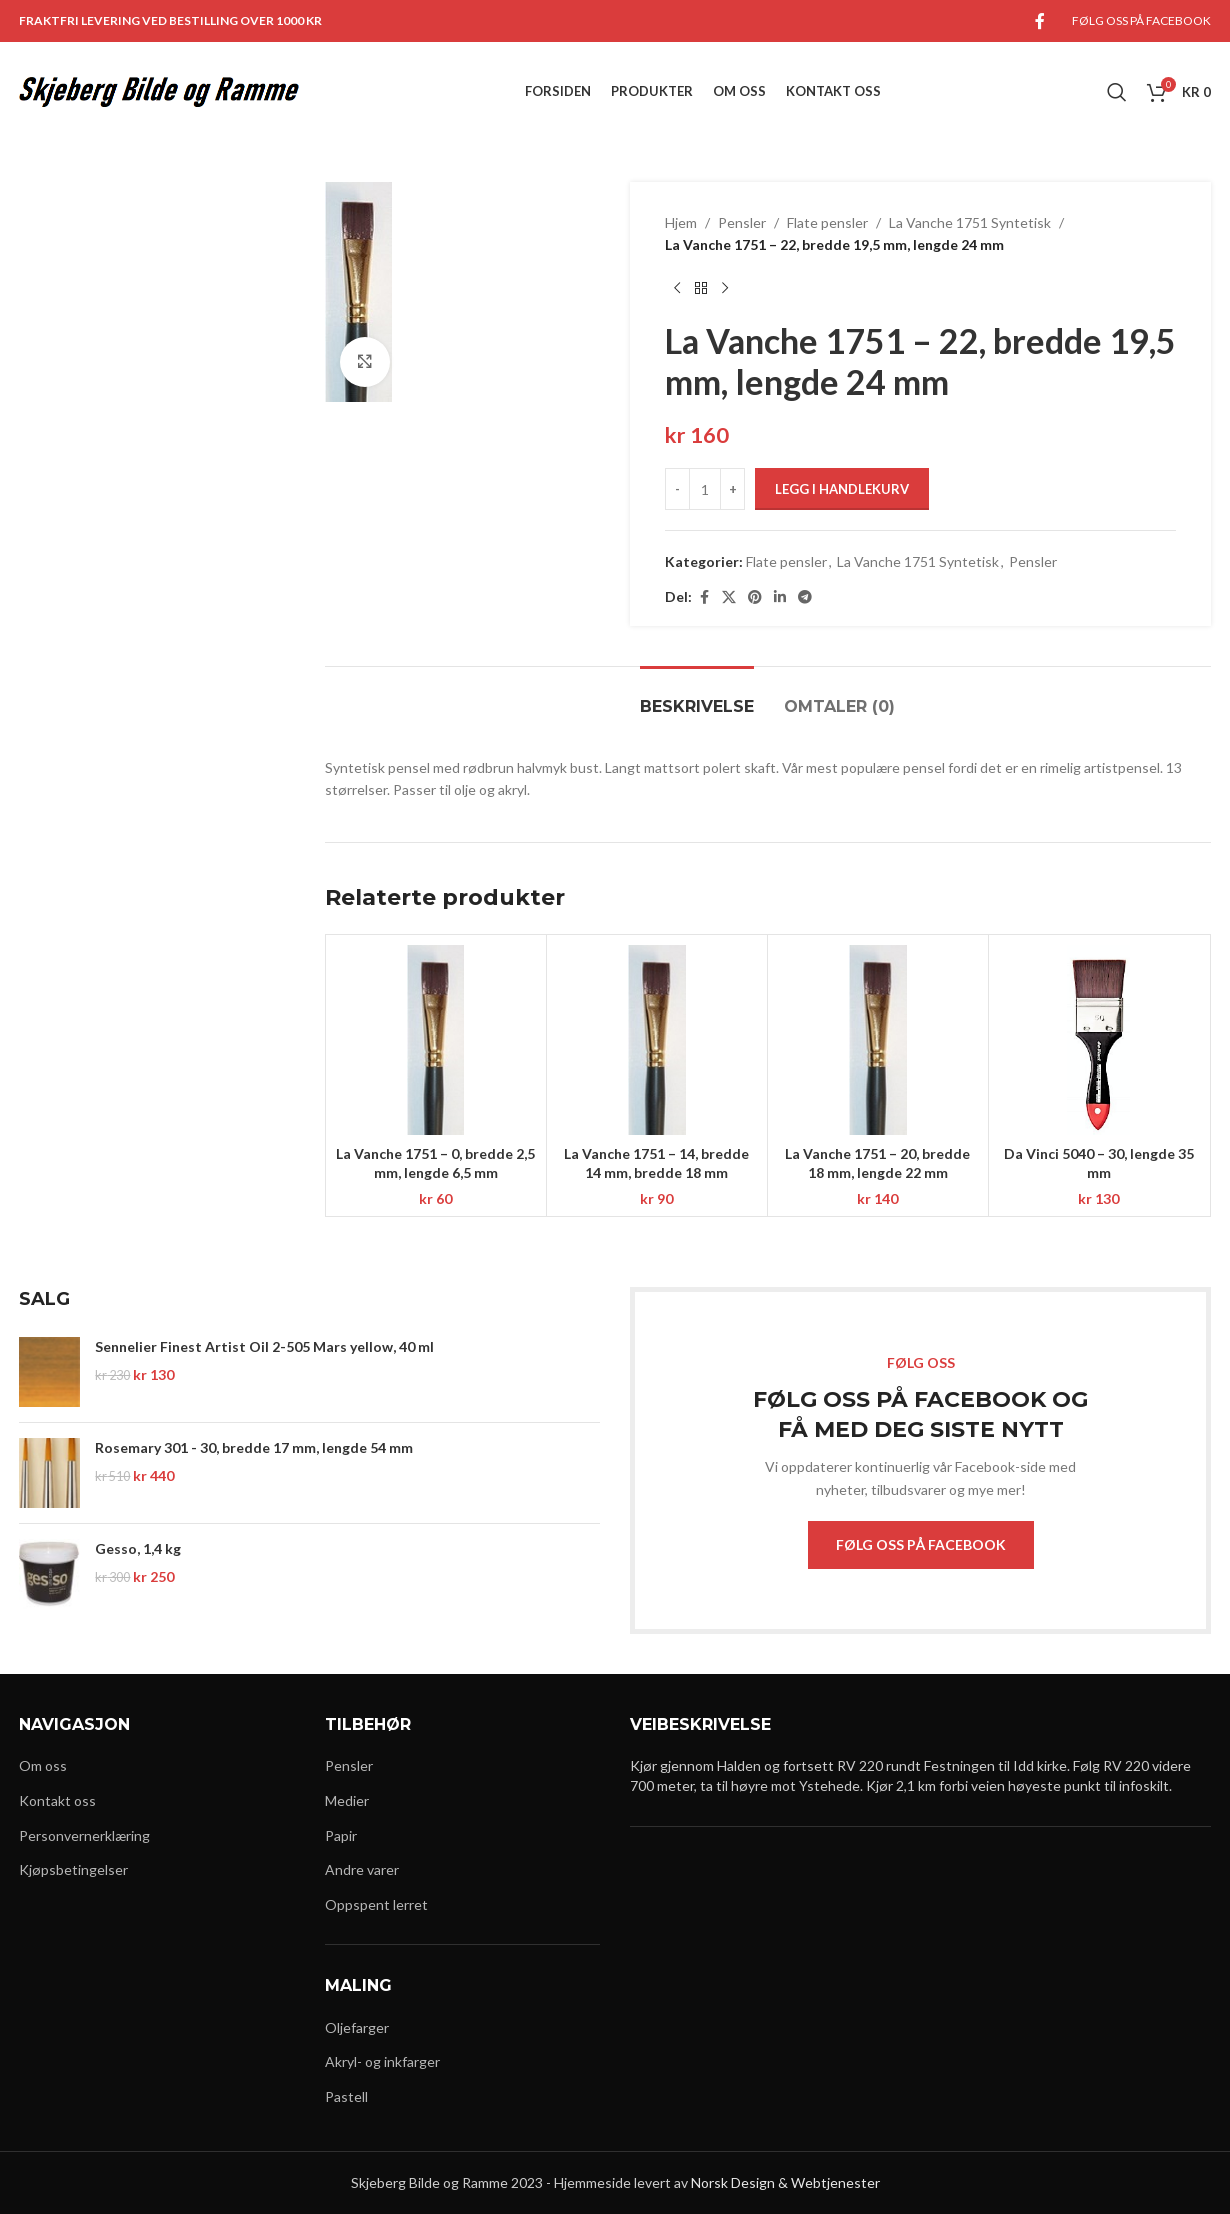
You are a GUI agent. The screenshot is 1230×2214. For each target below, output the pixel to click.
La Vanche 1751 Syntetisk (970, 222)
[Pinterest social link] (755, 597)
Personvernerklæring (84, 1835)
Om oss (43, 1765)
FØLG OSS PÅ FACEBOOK (921, 1544)
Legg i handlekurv (842, 489)
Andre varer (362, 1869)
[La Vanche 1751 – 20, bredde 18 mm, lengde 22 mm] (878, 1040)
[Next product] (725, 289)
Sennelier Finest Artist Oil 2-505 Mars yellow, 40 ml (264, 1346)
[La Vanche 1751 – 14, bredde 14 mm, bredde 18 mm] (657, 1040)
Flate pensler (827, 222)
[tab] (697, 696)
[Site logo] (159, 90)
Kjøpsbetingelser (73, 1869)
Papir (341, 1835)
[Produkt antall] (705, 489)
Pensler (742, 222)
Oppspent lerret (376, 1904)
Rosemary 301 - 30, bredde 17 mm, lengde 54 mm (254, 1447)
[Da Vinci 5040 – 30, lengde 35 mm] (1099, 1040)
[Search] (1117, 92)
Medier (347, 1800)
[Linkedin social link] (780, 597)
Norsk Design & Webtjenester (785, 2182)
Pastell (346, 2096)
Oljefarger (357, 2027)
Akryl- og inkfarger (382, 2061)
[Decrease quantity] (677, 489)
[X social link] (729, 597)
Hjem (681, 222)
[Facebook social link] (1040, 21)
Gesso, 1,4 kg (138, 1548)
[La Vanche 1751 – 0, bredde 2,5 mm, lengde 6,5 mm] (436, 1040)
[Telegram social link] (805, 597)
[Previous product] (677, 289)
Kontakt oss (57, 1800)
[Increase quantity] (732, 489)
